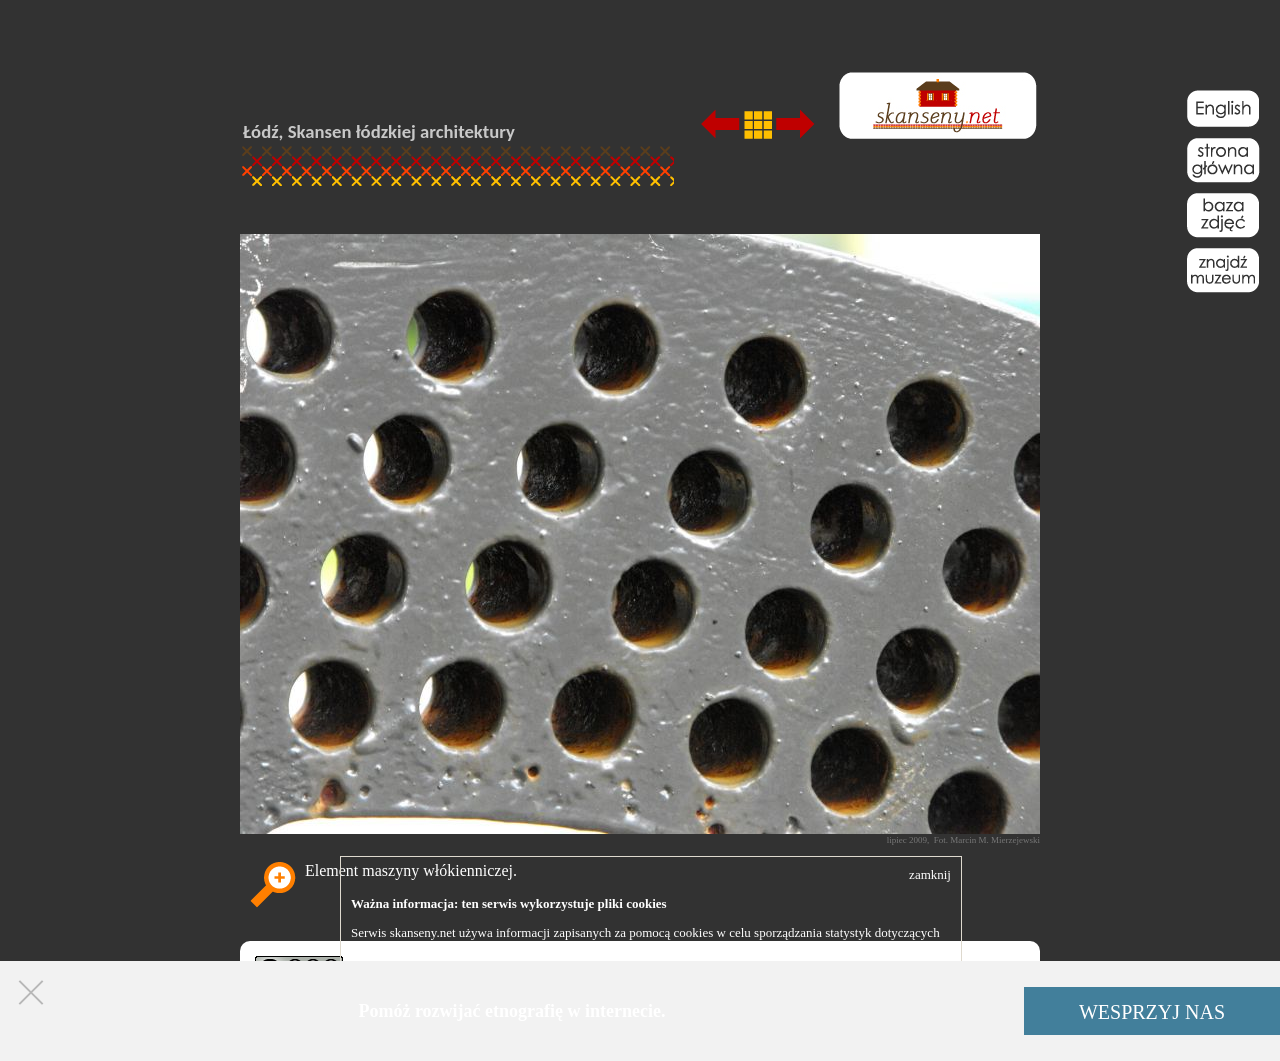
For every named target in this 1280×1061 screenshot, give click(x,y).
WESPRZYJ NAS (1152, 1012)
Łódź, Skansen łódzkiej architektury (379, 131)
